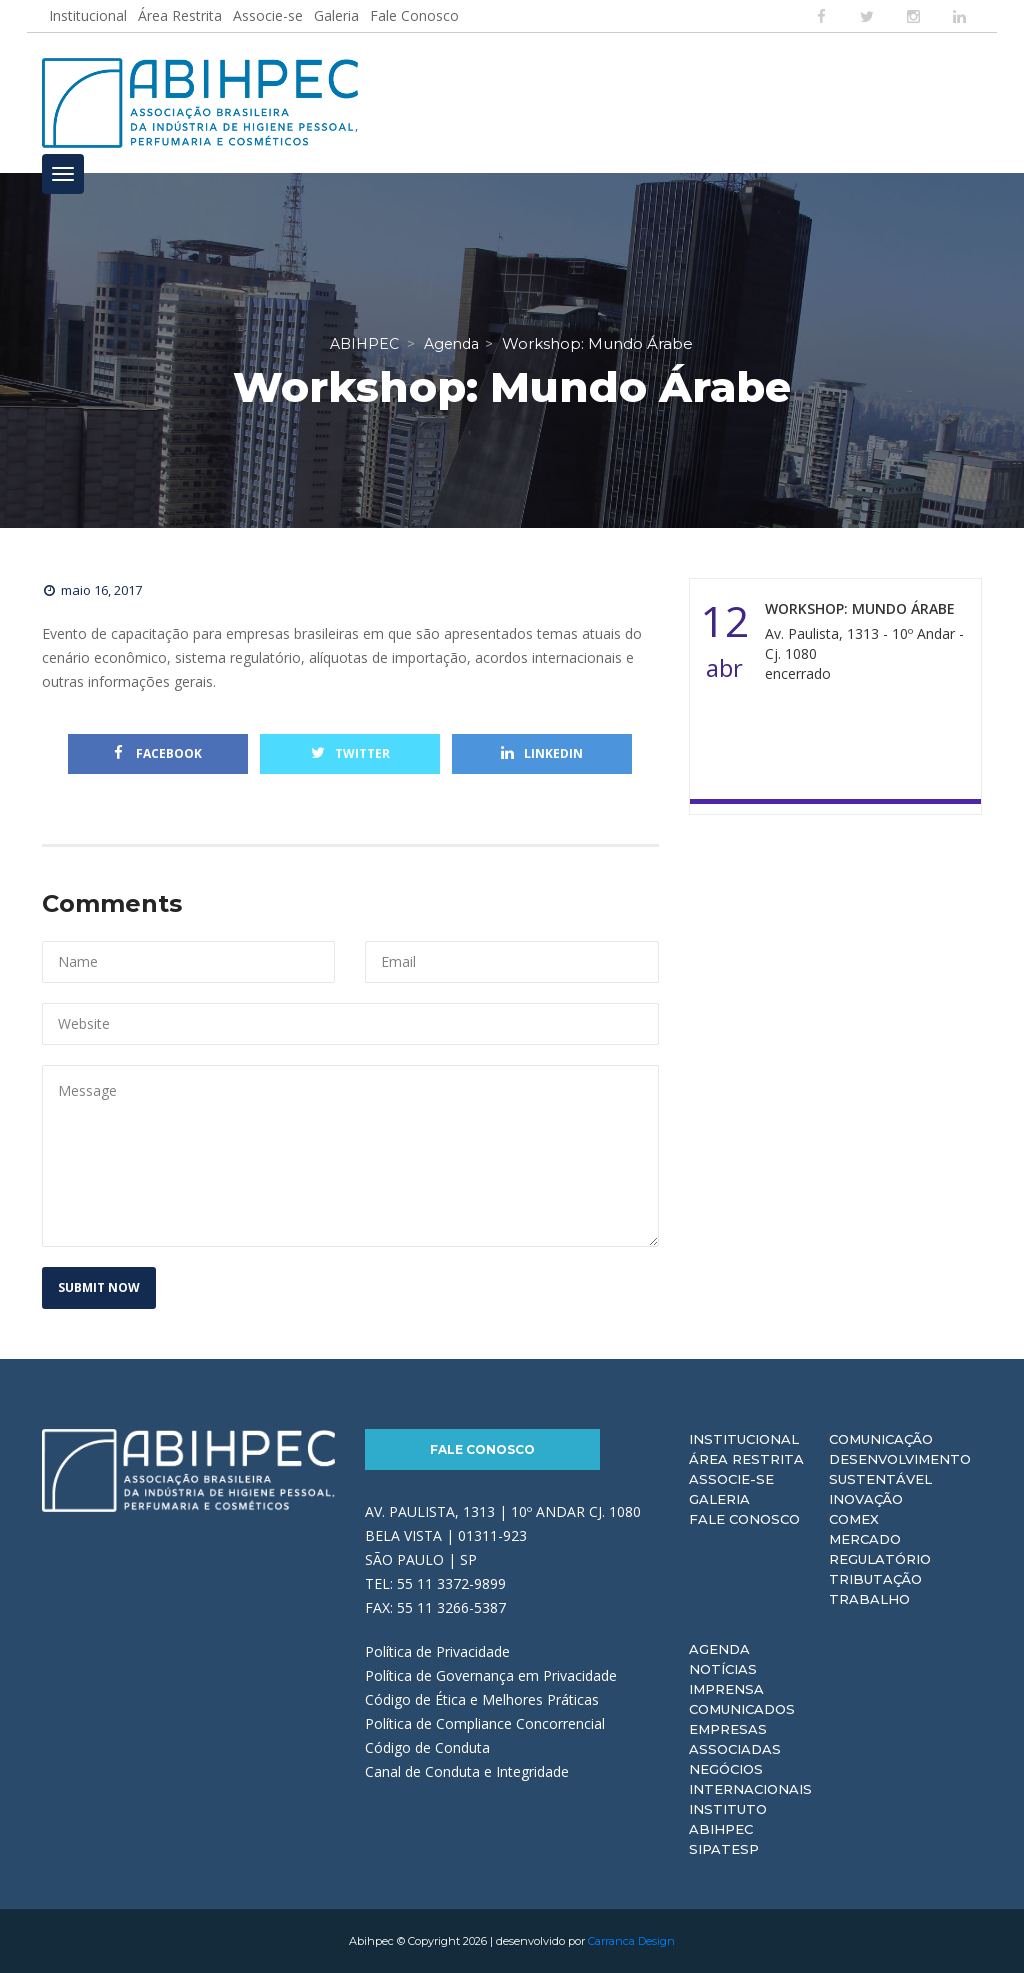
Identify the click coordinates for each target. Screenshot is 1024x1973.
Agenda (719, 1649)
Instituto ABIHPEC (728, 1819)
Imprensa (726, 1689)
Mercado (865, 1539)
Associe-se (268, 15)
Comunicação (881, 1439)
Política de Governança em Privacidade (491, 1675)
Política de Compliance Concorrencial (485, 1723)
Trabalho (869, 1599)
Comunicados (742, 1709)
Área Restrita (180, 15)
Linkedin (542, 753)
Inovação (866, 1499)
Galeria (336, 15)
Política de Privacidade (437, 1651)
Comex (854, 1519)
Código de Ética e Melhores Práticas (482, 1699)
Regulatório (880, 1559)
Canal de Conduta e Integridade (467, 1771)
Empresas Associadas (735, 1739)
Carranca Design (631, 1941)
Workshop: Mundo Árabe (860, 608)
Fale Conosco (414, 15)
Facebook (158, 753)
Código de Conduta (427, 1747)
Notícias (723, 1669)
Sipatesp (724, 1849)
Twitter (350, 753)
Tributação (875, 1579)
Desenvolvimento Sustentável (900, 1469)
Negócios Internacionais (750, 1779)
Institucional (88, 15)
